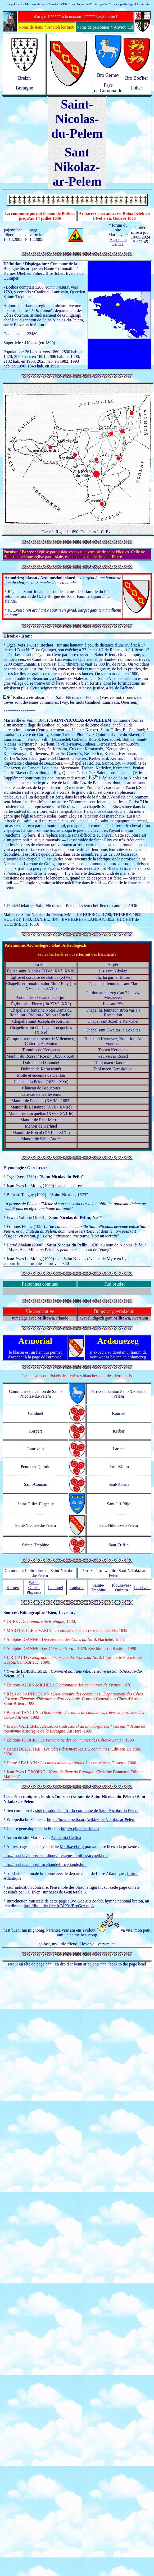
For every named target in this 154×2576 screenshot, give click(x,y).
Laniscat (77, 1587)
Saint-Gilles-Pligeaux (33, 1588)
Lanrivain (142, 1587)
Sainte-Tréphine (98, 1587)
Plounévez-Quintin (121, 1587)
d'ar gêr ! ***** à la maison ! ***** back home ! (75, 16)
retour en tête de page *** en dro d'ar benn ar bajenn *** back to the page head (77, 1964)
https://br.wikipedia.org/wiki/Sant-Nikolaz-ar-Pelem (91, 1819)
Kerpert (13, 1587)
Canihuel (55, 1587)
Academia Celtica (118, 241)
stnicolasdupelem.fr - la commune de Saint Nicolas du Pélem (87, 1810)
